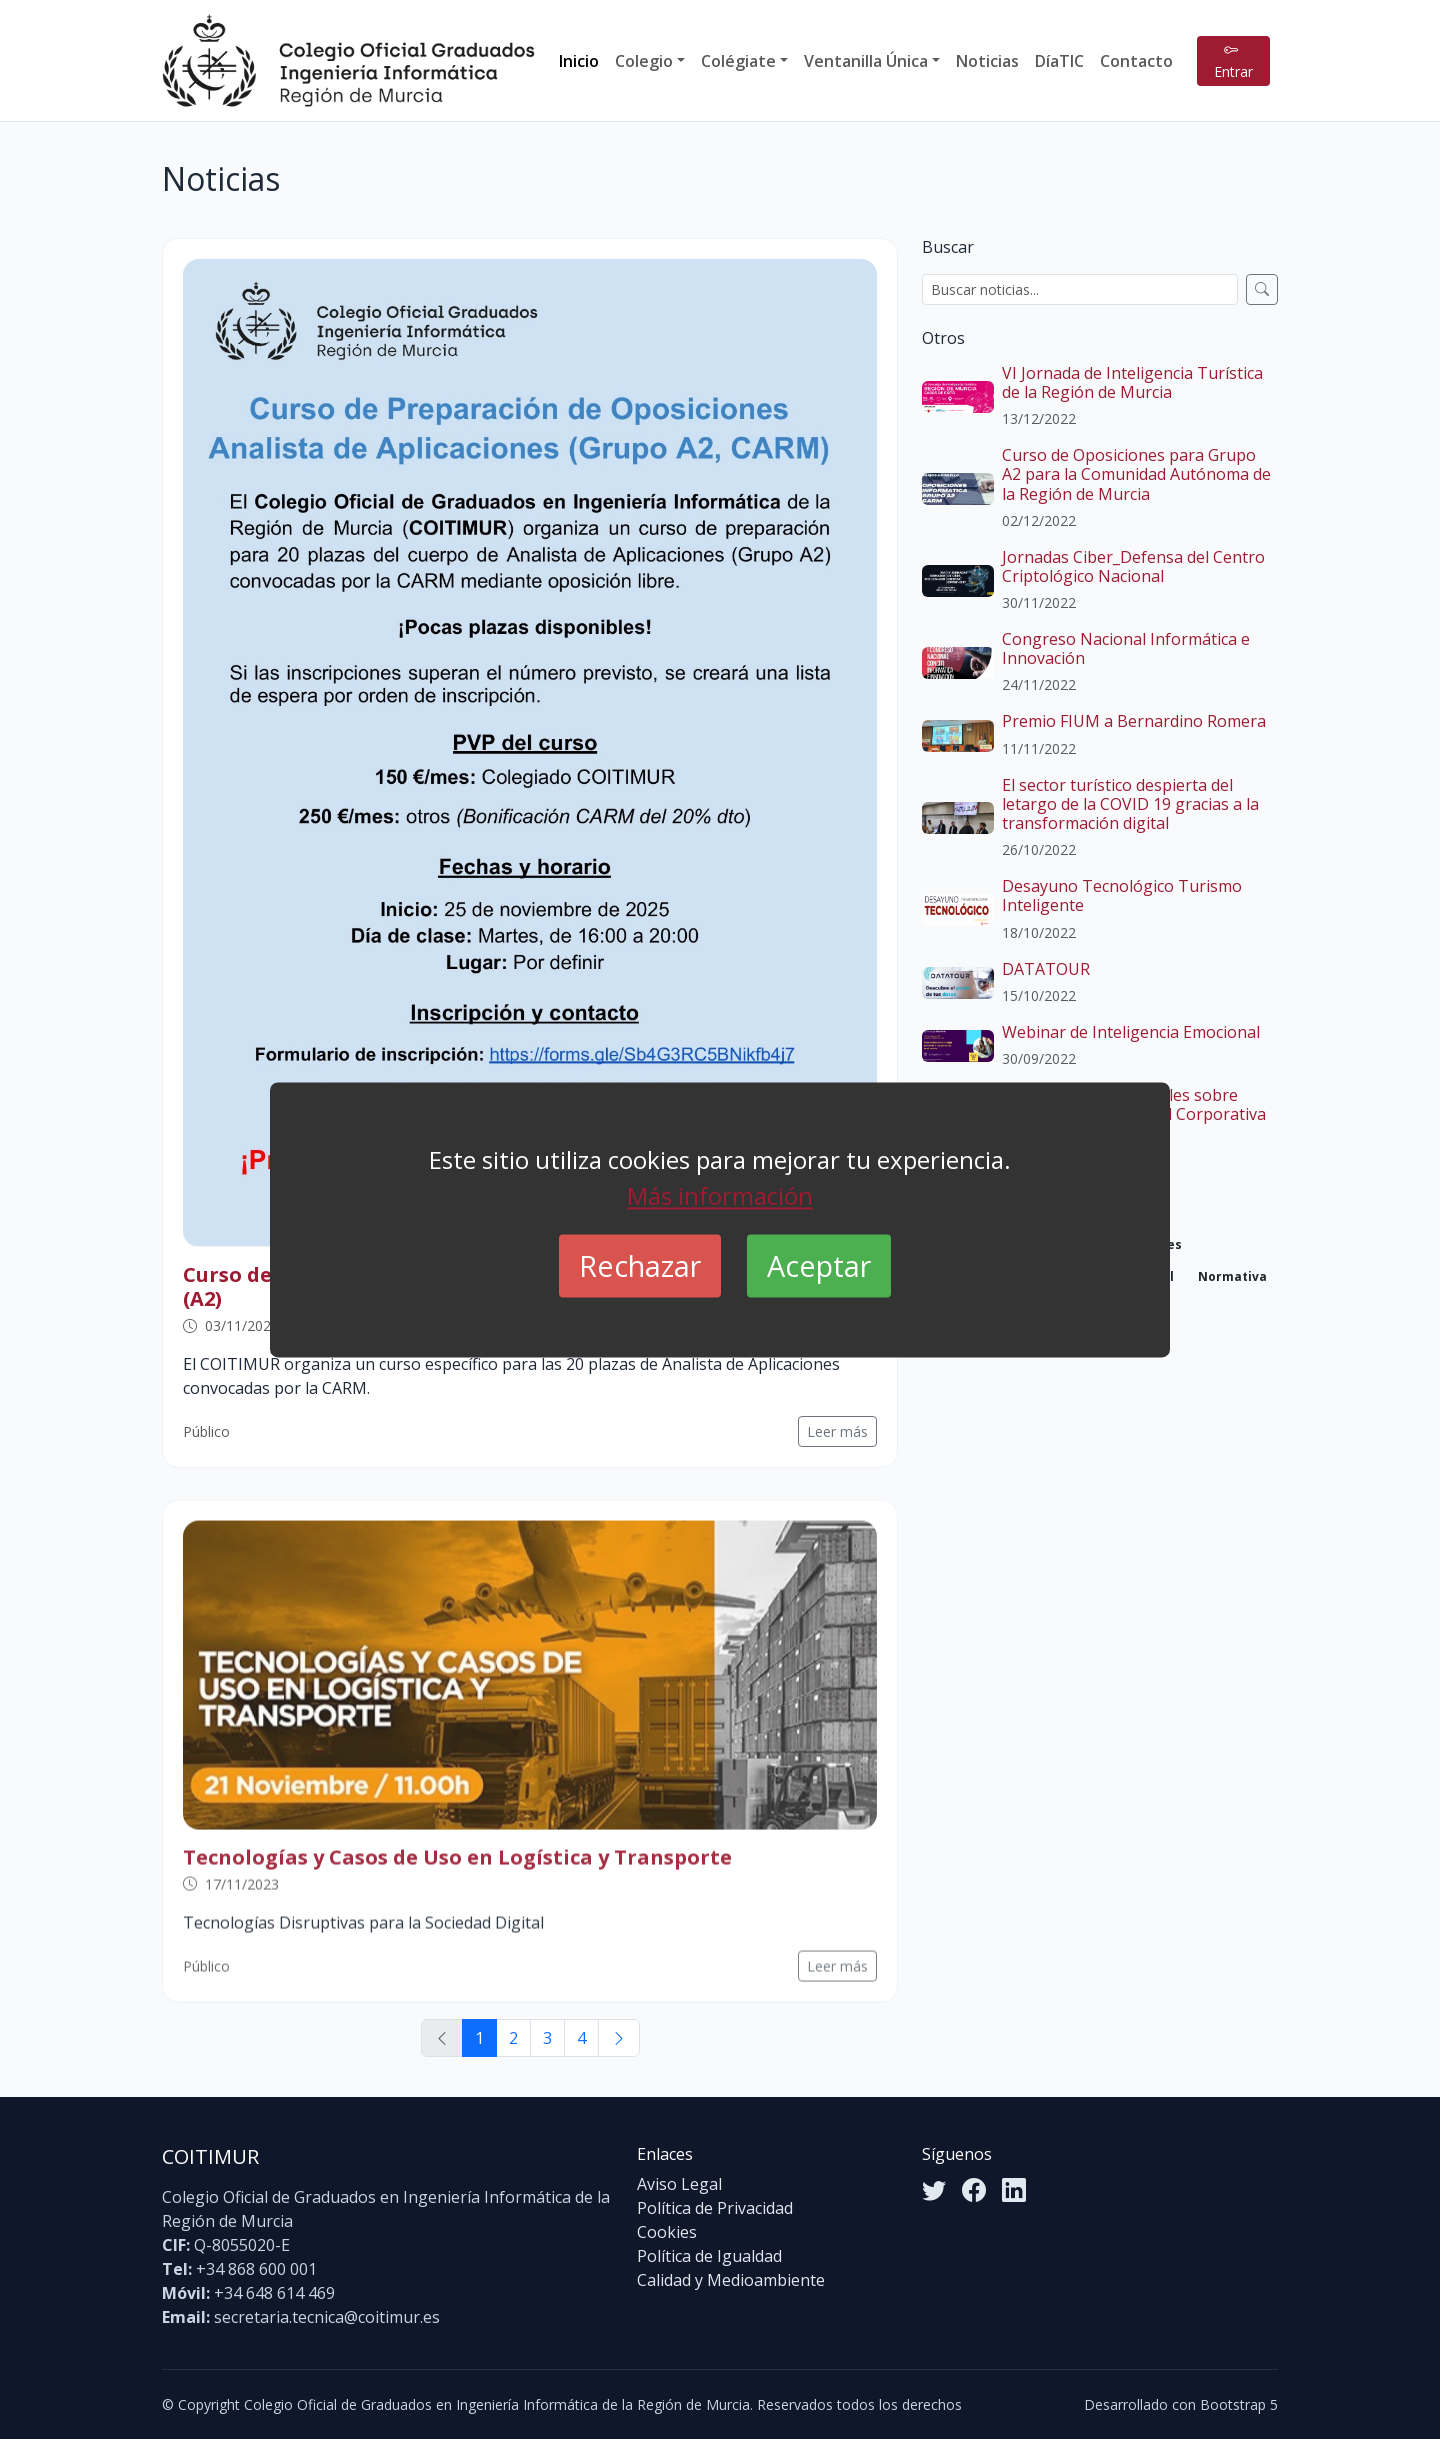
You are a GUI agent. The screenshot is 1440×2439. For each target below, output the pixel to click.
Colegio (644, 61)
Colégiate (738, 61)
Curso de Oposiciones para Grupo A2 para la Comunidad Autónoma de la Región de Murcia (1136, 474)
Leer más (837, 1431)
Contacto (1136, 61)
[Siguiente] (619, 2038)
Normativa (1232, 1276)
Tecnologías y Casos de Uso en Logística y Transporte (457, 1883)
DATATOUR (1046, 969)
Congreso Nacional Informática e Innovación (1126, 648)
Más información (720, 1195)
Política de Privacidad (715, 2208)
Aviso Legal (679, 2184)
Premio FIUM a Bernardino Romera (1134, 721)
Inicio (579, 61)
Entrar (1233, 61)
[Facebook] (974, 2190)
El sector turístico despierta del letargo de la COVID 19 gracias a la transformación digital (1130, 804)
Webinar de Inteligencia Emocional (1131, 1032)
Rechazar (640, 1265)
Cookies (667, 2232)
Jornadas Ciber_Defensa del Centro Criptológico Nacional (1133, 566)
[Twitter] (934, 2190)
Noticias (987, 61)
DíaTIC (1059, 61)
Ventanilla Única (866, 61)
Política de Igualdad (709, 2256)
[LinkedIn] (1014, 2190)
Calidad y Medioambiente (731, 2280)
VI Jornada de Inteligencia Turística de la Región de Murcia (1132, 382)
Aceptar (819, 1265)
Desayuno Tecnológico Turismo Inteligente (1122, 895)
